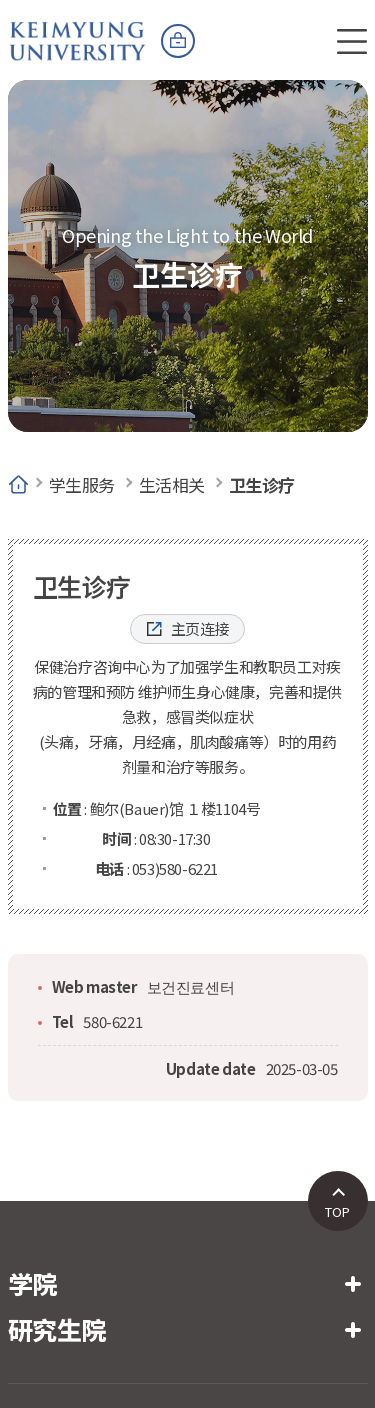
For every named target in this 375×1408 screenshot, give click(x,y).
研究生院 (57, 1329)
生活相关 (172, 484)
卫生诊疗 (262, 484)
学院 (32, 1283)
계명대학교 (78, 30)
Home (18, 485)
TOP (337, 1211)
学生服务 (82, 484)
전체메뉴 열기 (352, 41)
